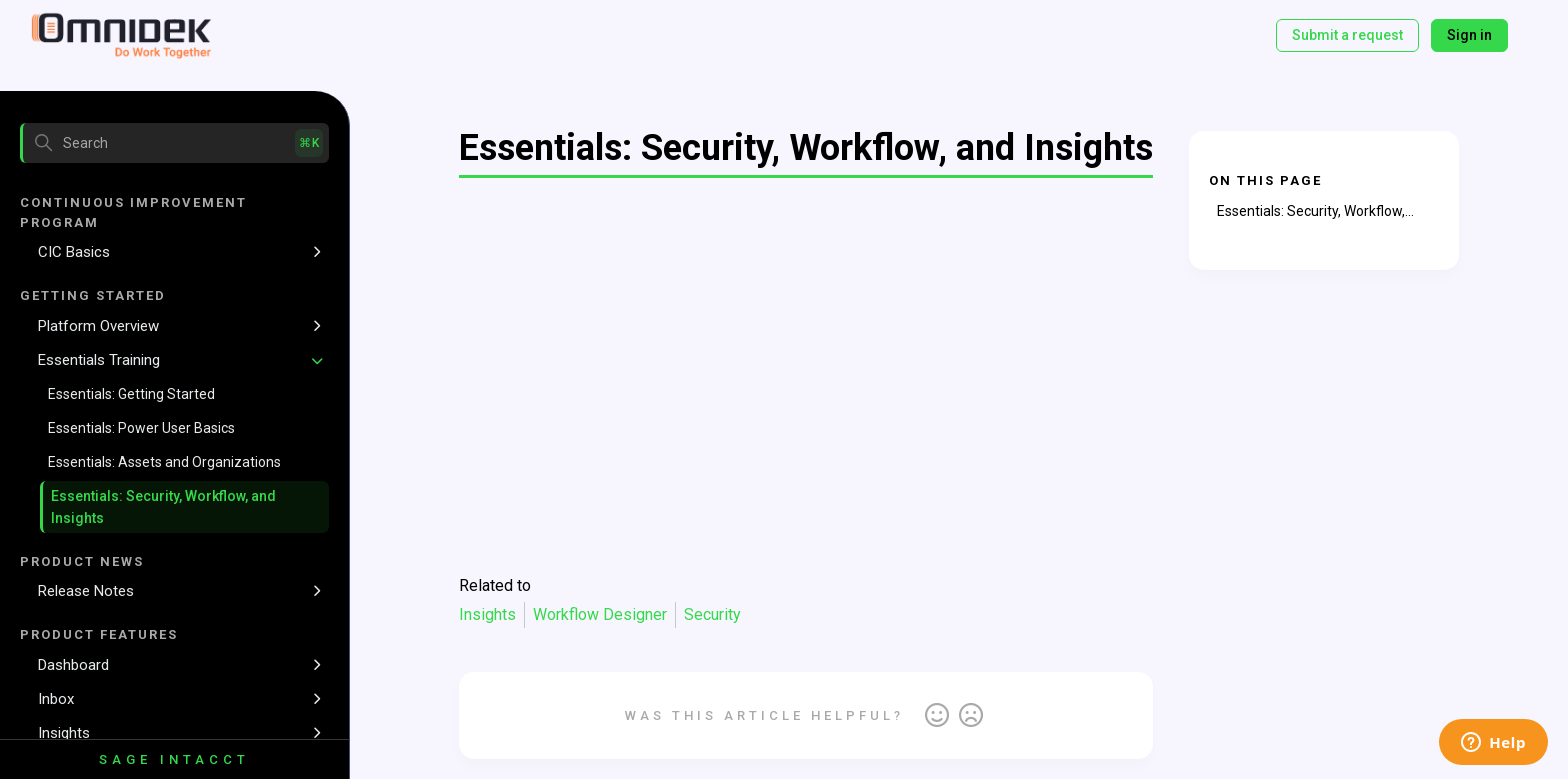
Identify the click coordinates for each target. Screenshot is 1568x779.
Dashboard (73, 665)
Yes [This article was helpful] (937, 716)
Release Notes (86, 591)
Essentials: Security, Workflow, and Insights (163, 507)
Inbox (56, 699)
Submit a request (1347, 35)
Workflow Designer (600, 614)
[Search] (174, 143)
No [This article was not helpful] (971, 716)
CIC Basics (74, 252)
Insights (64, 733)
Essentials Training (99, 360)
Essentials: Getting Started (131, 394)
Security (712, 614)
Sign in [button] (1469, 35)
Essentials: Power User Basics (141, 428)
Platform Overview (98, 326)
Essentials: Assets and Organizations (164, 462)
